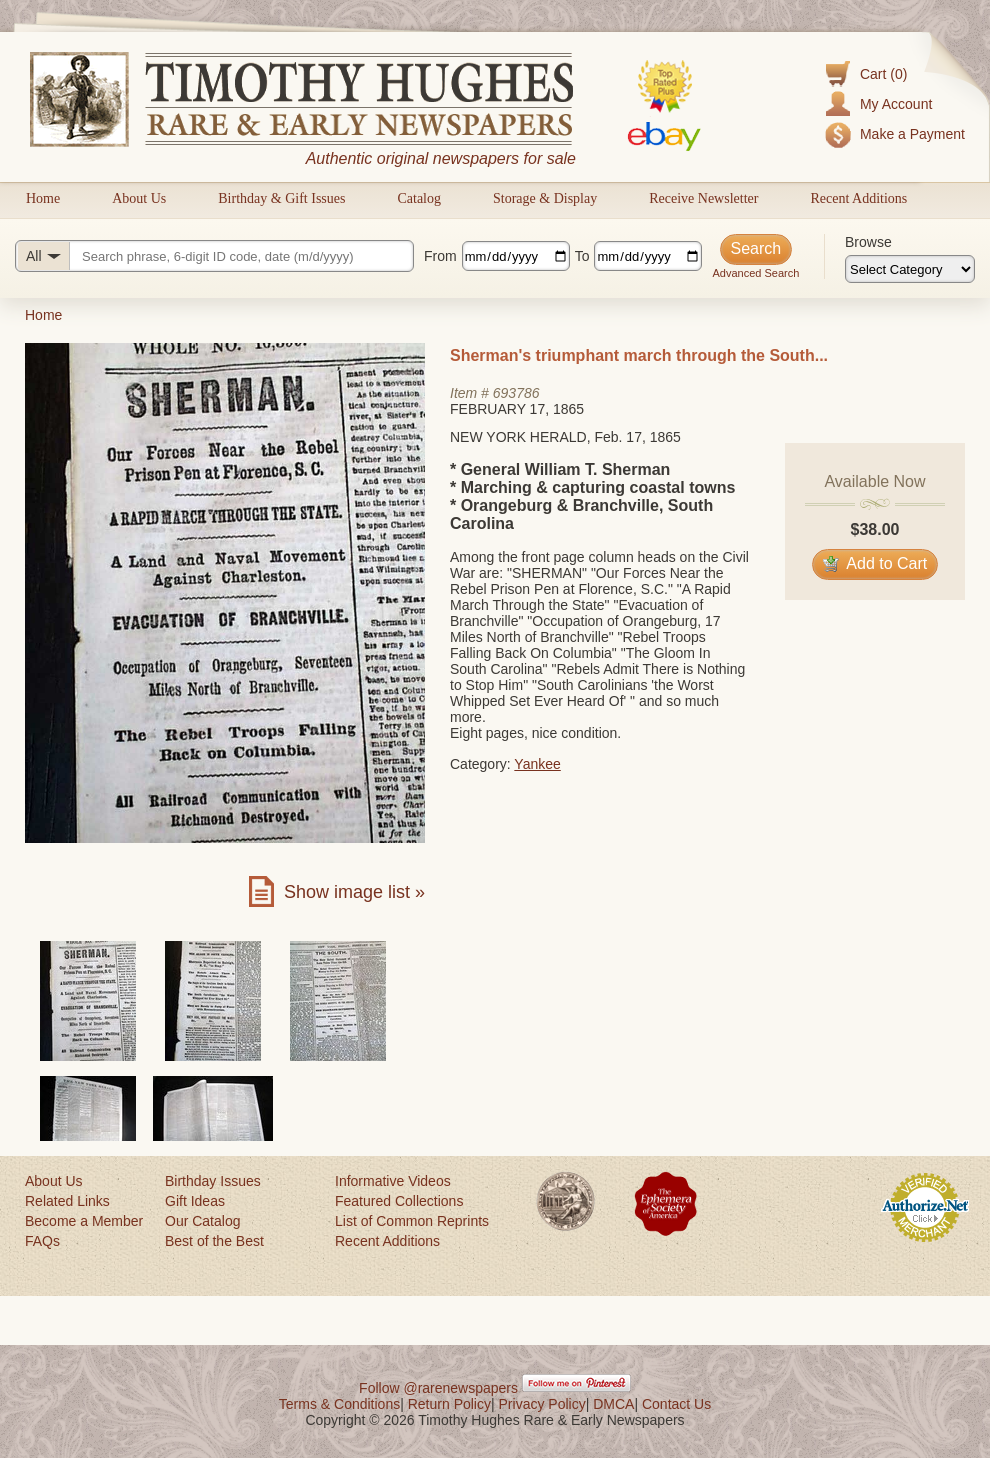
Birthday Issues (213, 1181)
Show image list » (354, 892)
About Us (139, 198)
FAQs (42, 1241)
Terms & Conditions (339, 1404)
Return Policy (449, 1404)
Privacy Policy (542, 1404)
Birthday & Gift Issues (281, 198)
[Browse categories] (910, 269)
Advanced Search (755, 273)
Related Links (67, 1201)
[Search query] (214, 256)
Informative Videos (393, 1181)
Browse (868, 242)
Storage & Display (545, 198)
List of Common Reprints (412, 1221)
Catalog (419, 198)
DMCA (613, 1404)
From (440, 256)
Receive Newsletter (703, 198)
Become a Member (84, 1221)
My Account (896, 104)
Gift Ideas (195, 1201)
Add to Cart (875, 563)
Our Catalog (202, 1221)
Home (43, 198)
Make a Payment (912, 134)
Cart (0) (883, 74)
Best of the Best (214, 1241)
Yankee (537, 764)
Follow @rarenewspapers (438, 1388)
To (582, 256)
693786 (516, 393)
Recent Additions (858, 198)
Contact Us (676, 1404)
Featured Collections (399, 1201)
